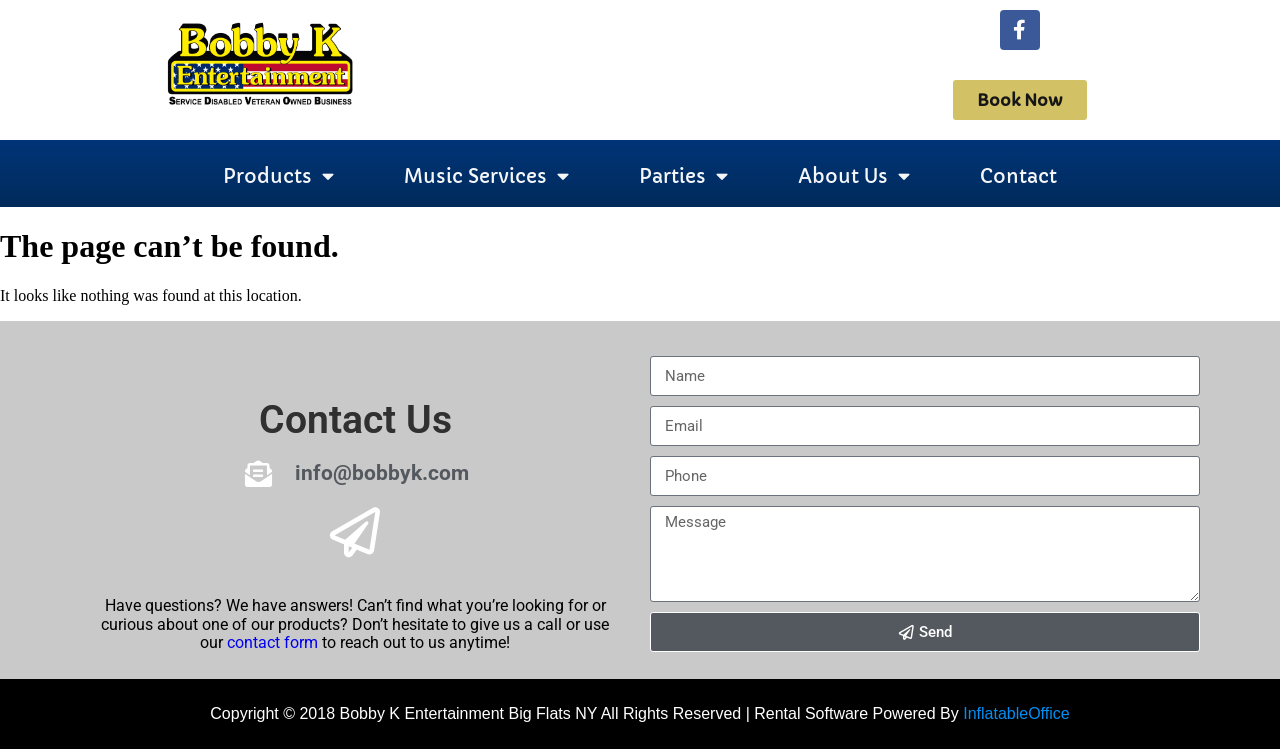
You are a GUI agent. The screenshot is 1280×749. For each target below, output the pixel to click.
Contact (1018, 176)
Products (278, 176)
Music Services (486, 176)
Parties (683, 176)
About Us (854, 176)
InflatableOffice (1016, 713)
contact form (272, 642)
